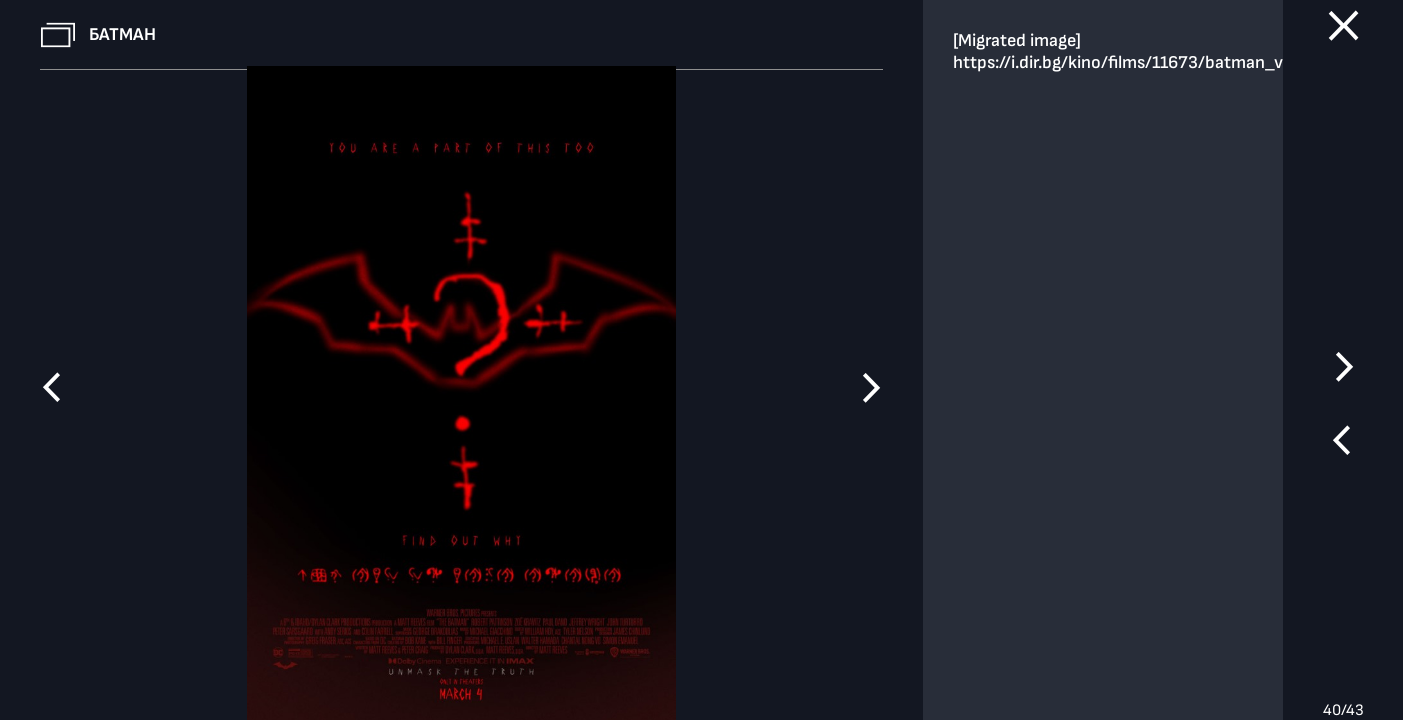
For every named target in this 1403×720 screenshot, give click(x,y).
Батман (122, 34)
